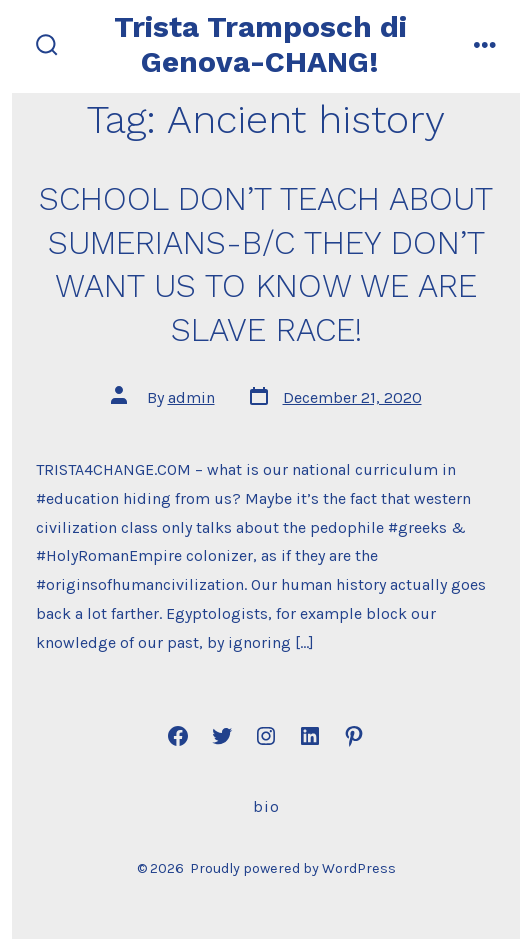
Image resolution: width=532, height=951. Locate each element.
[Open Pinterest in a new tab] (354, 736)
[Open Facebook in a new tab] (178, 736)
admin (191, 397)
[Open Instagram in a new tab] (266, 736)
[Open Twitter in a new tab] (222, 736)
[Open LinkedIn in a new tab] (310, 736)
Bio (266, 806)
